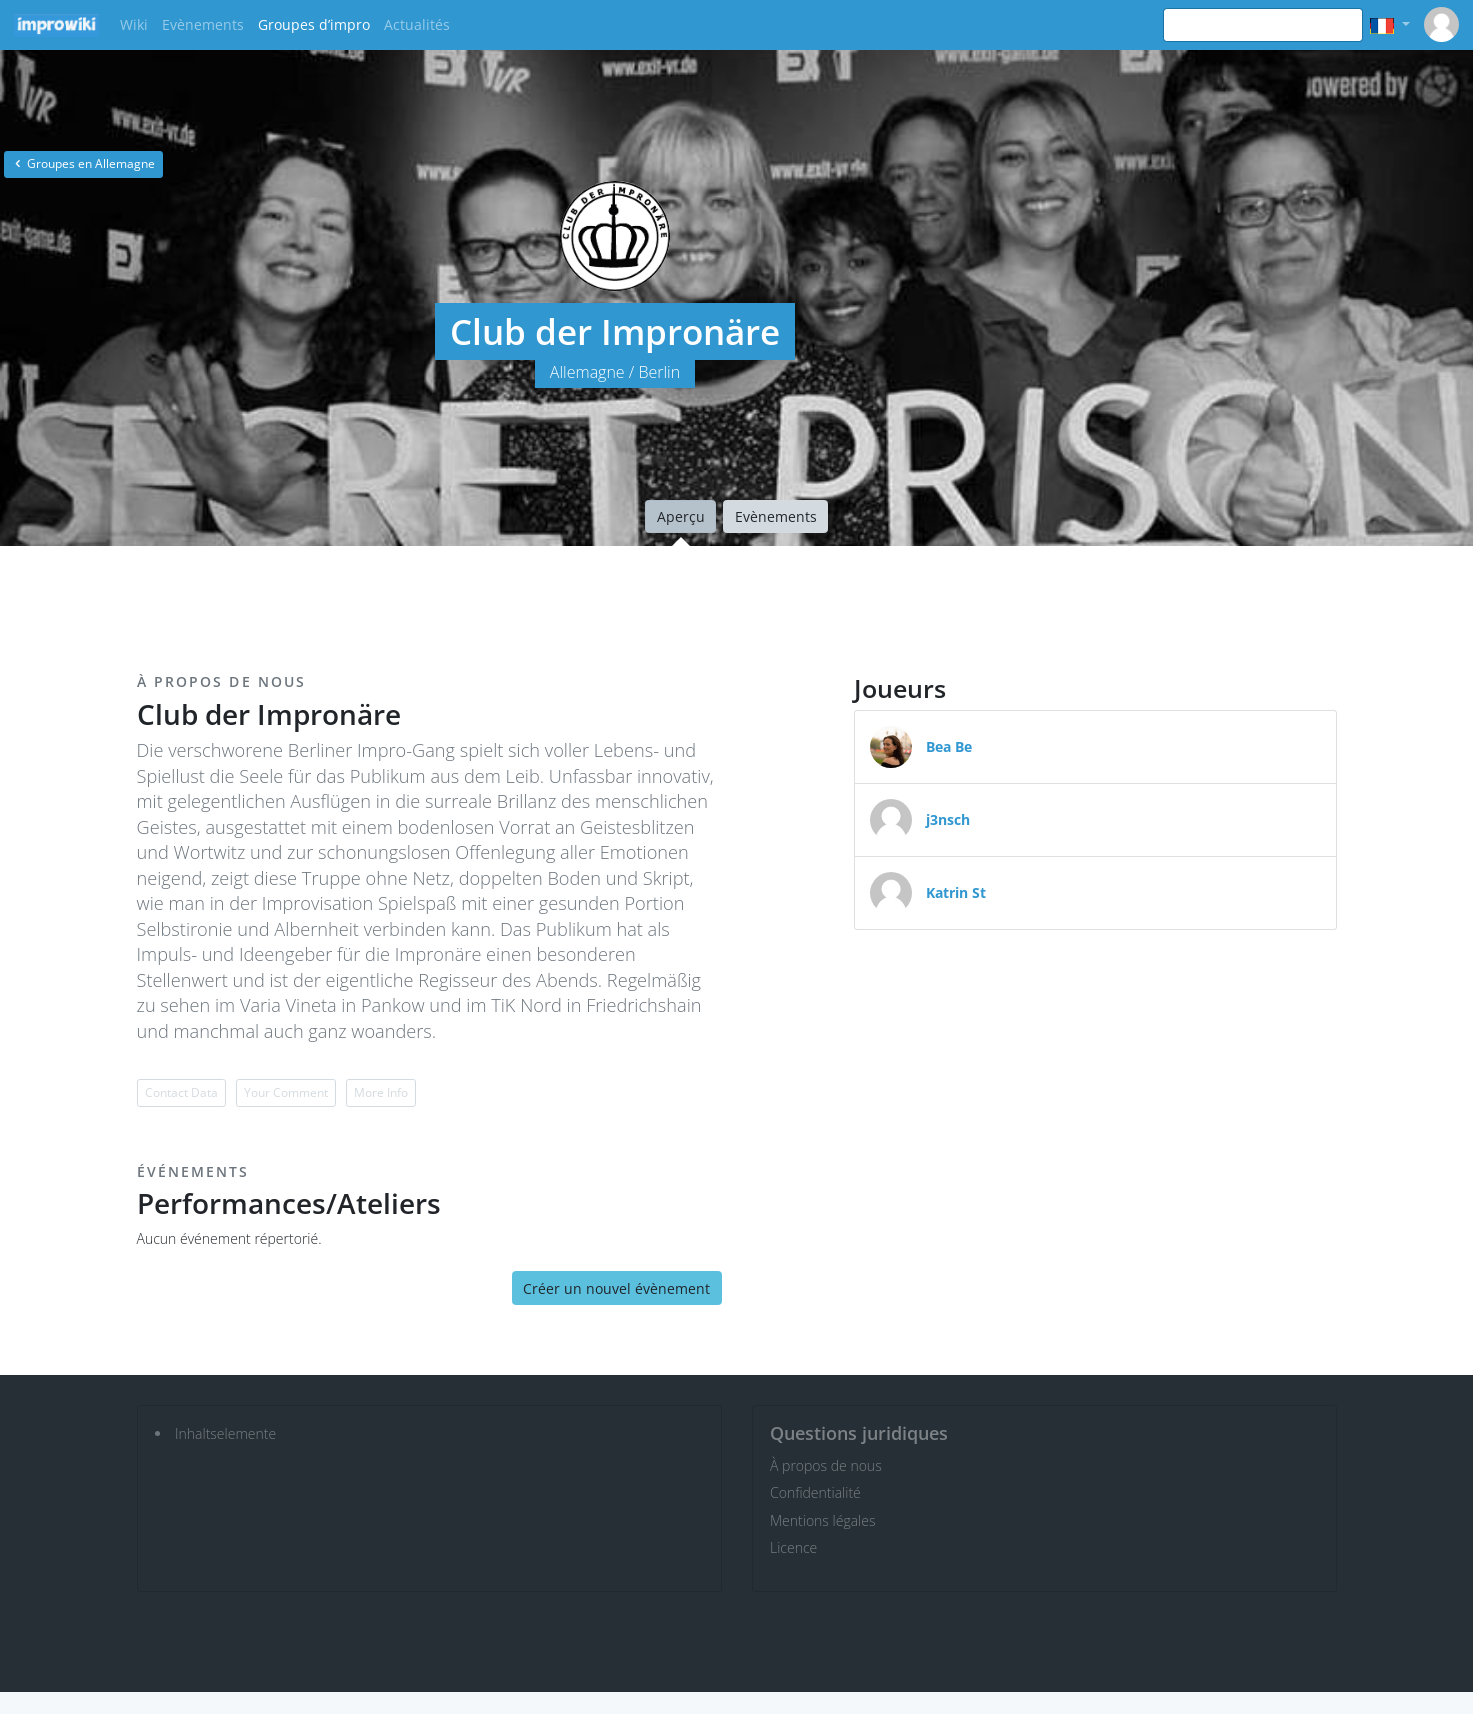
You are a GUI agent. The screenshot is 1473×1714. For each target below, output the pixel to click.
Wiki (134, 24)
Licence (793, 1547)
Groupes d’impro (314, 24)
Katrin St (956, 892)
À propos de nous (826, 1465)
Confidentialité (815, 1492)
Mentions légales (822, 1520)
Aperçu (681, 516)
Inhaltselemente (225, 1433)
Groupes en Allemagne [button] (83, 163)
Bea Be (949, 746)
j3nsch (948, 819)
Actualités (417, 24)
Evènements (203, 24)
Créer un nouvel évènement (616, 1288)
